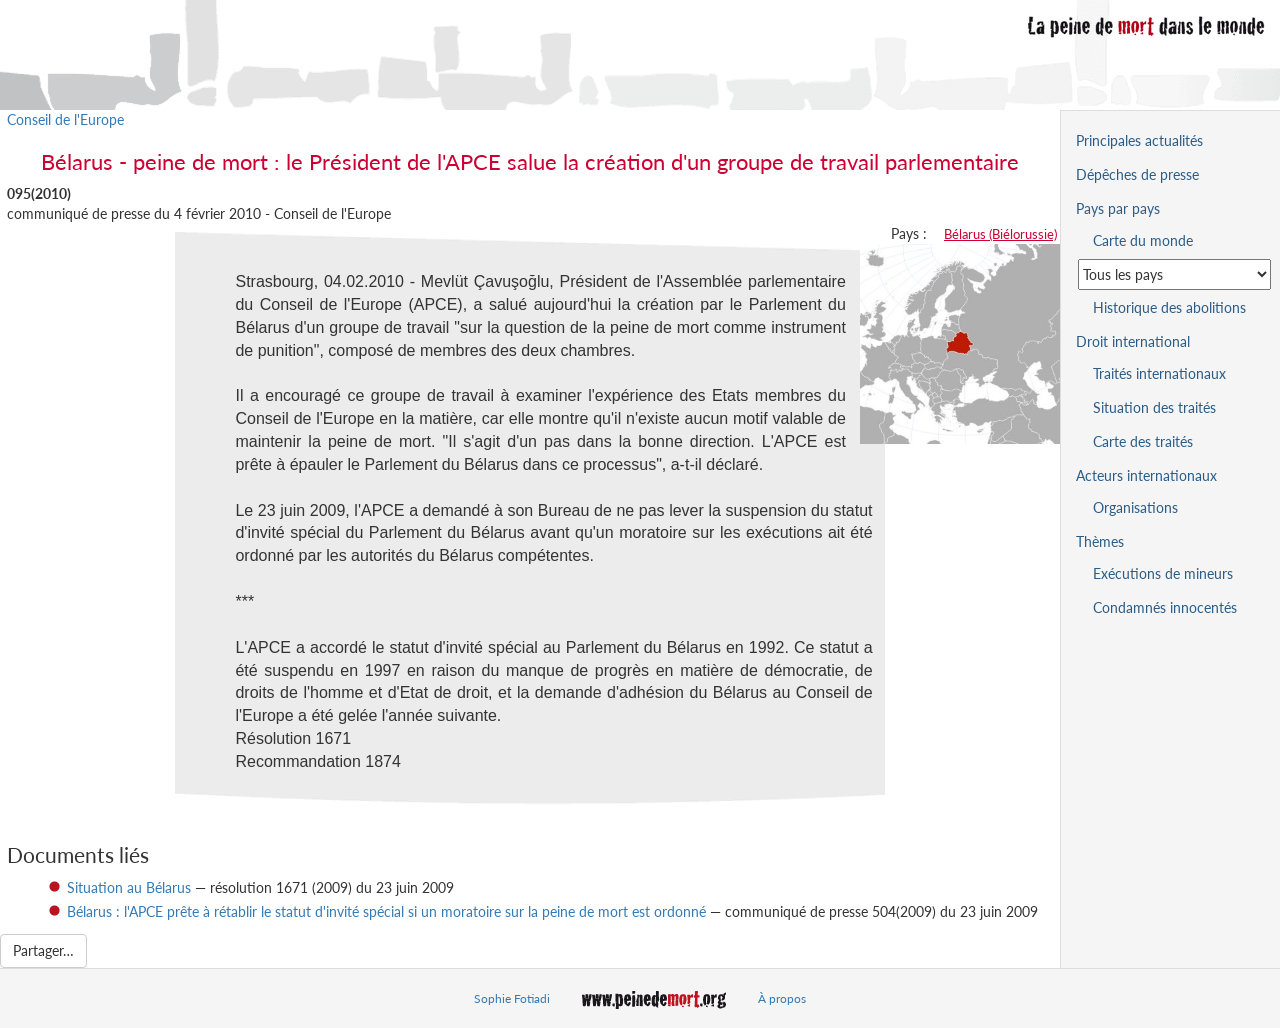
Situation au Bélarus (129, 887)
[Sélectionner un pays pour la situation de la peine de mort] (1174, 274)
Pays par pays (1118, 208)
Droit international (1133, 341)
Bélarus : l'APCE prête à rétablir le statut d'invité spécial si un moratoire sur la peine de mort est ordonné (386, 911)
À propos (782, 998)
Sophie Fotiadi (512, 998)
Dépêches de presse (1137, 174)
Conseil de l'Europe (65, 119)
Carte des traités (1143, 441)
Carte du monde (1143, 240)
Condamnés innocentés (1165, 607)
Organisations (1135, 507)
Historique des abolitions (1169, 307)
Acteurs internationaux (1146, 475)
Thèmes (1100, 541)
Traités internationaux (1159, 373)
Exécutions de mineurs (1163, 573)
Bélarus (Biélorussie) (1000, 234)
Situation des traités (1154, 407)
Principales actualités (1139, 140)
